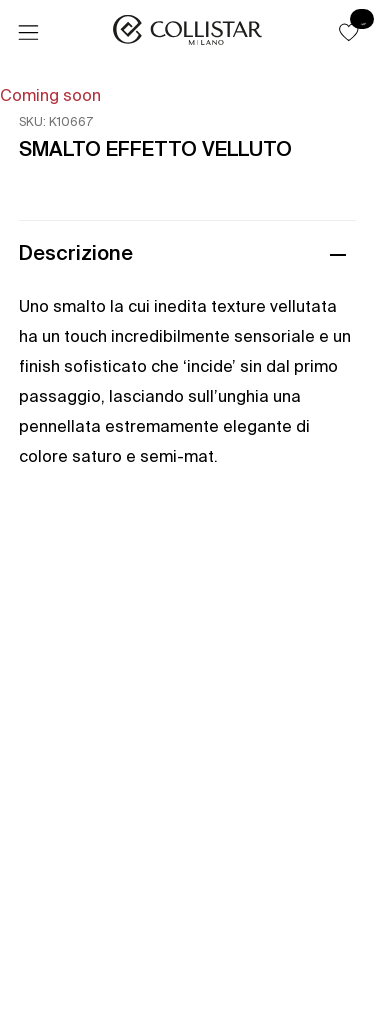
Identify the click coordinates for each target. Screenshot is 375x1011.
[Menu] (28, 33)
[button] (349, 32)
